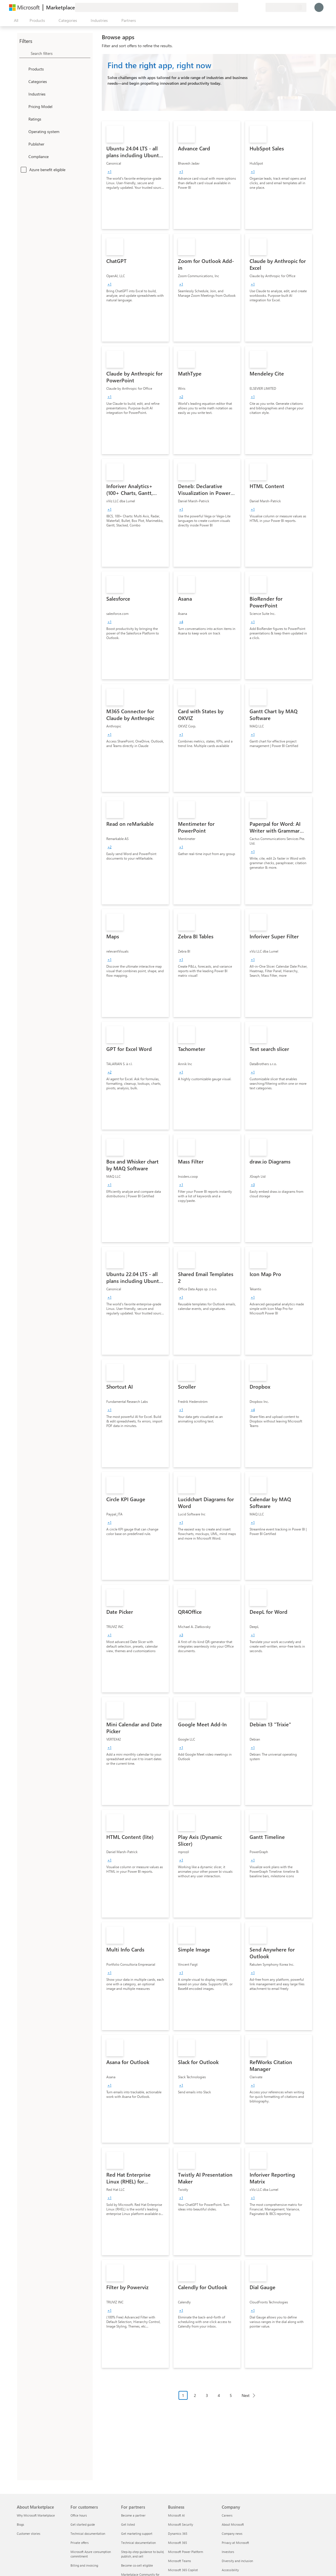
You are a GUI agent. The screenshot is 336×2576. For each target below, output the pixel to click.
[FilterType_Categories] (23, 81)
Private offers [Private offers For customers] (79, 2542)
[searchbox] (60, 53)
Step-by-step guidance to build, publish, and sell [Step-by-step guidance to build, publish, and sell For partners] (142, 2554)
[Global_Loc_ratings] (23, 119)
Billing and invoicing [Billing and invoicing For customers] (84, 2565)
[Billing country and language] (286, 7)
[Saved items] (254, 7)
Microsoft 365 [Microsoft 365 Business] (177, 2542)
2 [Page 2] (195, 2395)
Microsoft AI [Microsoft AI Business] (176, 2515)
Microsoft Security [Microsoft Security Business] (180, 2524)
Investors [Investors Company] (228, 2552)
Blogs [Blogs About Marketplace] (20, 2524)
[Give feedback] (240, 7)
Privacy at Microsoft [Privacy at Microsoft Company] (235, 2542)
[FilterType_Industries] (23, 94)
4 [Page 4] (219, 2395)
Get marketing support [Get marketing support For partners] (136, 2533)
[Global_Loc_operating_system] (23, 131)
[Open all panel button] (14, 20)
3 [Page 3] (207, 2395)
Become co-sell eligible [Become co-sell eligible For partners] (137, 2565)
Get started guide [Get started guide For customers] (82, 2524)
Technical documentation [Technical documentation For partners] (138, 2542)
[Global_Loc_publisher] (23, 144)
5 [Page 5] (231, 2395)
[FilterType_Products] (23, 69)
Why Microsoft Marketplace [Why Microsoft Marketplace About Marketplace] (36, 2515)
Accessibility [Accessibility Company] (230, 2570)
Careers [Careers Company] (227, 2515)
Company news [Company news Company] (232, 2533)
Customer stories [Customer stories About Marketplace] (28, 2533)
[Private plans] (261, 7)
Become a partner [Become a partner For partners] (133, 2515)
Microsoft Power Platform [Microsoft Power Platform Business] (185, 2552)
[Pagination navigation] (219, 2399)
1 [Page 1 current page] (183, 2395)
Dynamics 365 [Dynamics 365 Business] (177, 2533)
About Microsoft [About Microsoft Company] (233, 2524)
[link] (135, 175)
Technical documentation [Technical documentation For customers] (87, 2533)
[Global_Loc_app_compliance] (23, 156)
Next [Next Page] (246, 2395)
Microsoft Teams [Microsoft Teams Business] (179, 2561)
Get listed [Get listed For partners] (128, 2524)
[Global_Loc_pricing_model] (23, 106)
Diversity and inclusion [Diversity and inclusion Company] (237, 2561)
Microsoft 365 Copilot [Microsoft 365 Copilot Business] (183, 2570)
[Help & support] (247, 7)
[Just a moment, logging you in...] (319, 7)
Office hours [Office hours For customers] (78, 2515)
